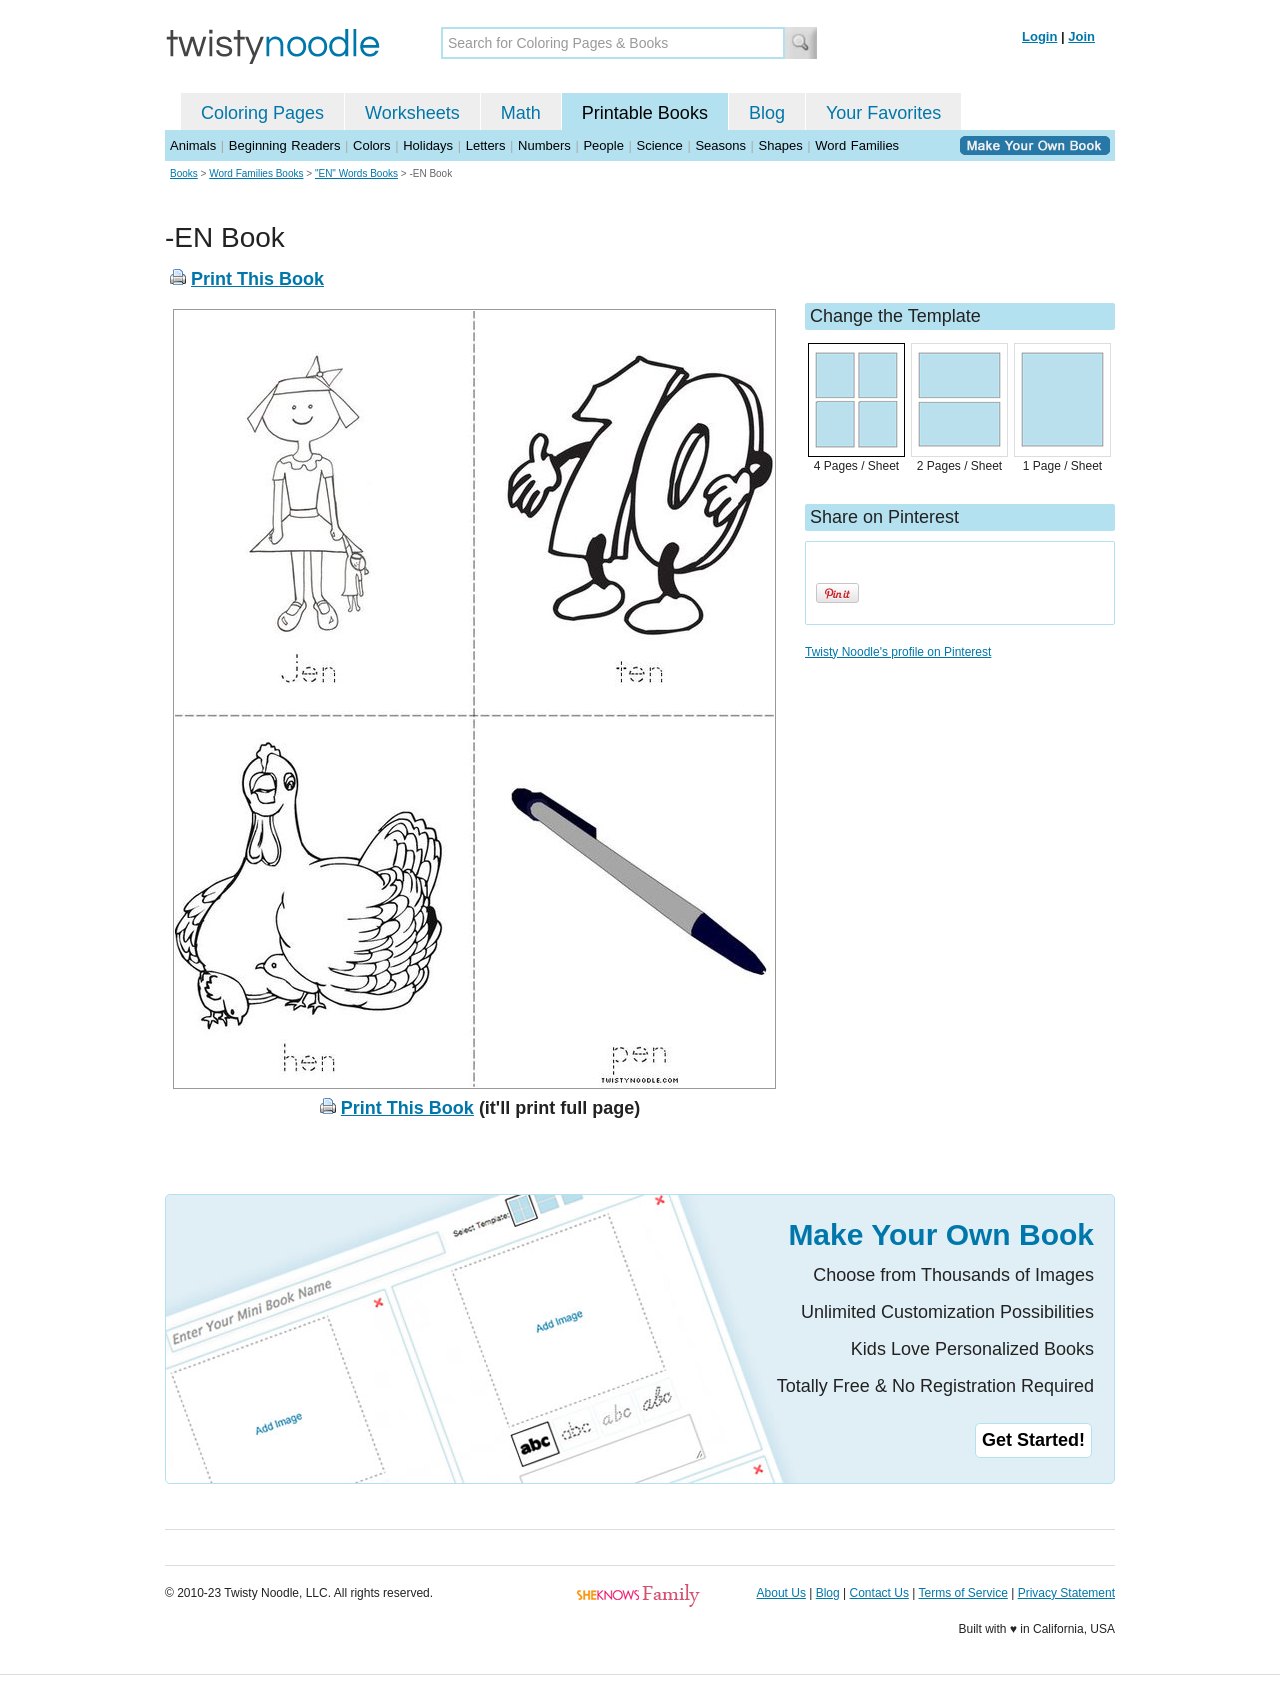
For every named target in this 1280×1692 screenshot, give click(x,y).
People (603, 145)
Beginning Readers (285, 145)
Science (660, 145)
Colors (372, 145)
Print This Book (257, 279)
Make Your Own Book (941, 1234)
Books (184, 173)
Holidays (428, 145)
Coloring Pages (262, 113)
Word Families (857, 145)
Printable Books (645, 113)
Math (521, 113)
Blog (767, 113)
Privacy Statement (1066, 1593)
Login (1039, 36)
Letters (486, 145)
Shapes (781, 145)
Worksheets (412, 113)
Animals (193, 145)
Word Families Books (256, 173)
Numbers (544, 145)
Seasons (720, 145)
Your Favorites (883, 113)
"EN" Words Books (356, 173)
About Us (781, 1593)
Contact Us (879, 1593)
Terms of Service (962, 1593)
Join (1081, 36)
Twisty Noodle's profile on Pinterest (898, 652)
